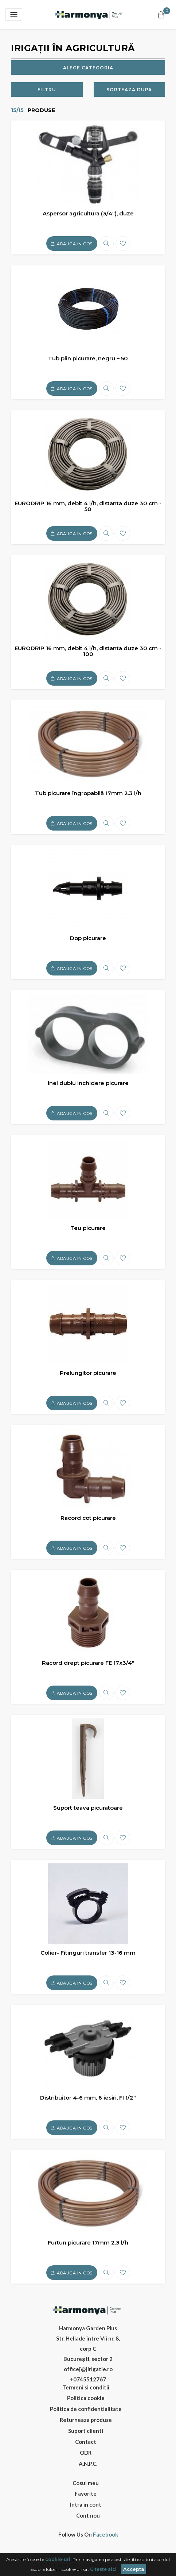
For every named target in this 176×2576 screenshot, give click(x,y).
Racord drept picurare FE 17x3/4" (88, 1662)
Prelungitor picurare (88, 1372)
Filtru (47, 89)
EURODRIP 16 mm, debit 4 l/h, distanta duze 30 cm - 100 (88, 651)
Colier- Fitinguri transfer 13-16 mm (88, 1952)
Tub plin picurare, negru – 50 (88, 358)
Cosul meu (86, 2483)
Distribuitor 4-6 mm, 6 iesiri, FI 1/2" (88, 2097)
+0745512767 (88, 2379)
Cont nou (88, 2515)
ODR (85, 2452)
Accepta (133, 2569)
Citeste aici (103, 2569)
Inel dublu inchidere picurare (88, 1083)
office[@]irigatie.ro (88, 2369)
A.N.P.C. (88, 2463)
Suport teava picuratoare (88, 1807)
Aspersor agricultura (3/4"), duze (88, 213)
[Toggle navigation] (13, 14)
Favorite (86, 2493)
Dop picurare (88, 938)
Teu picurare (88, 1227)
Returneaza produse (86, 2419)
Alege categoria (88, 67)
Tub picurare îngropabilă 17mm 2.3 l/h (88, 793)
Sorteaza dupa (129, 89)
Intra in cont (85, 2504)
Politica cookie (86, 2398)
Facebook (105, 2534)
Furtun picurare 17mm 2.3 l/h (88, 2242)
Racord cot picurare (88, 1517)
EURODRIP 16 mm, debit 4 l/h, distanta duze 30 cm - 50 (88, 506)
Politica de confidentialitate (86, 2409)
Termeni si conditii (85, 2387)
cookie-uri (57, 2559)
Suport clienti (85, 2430)
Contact (85, 2441)
